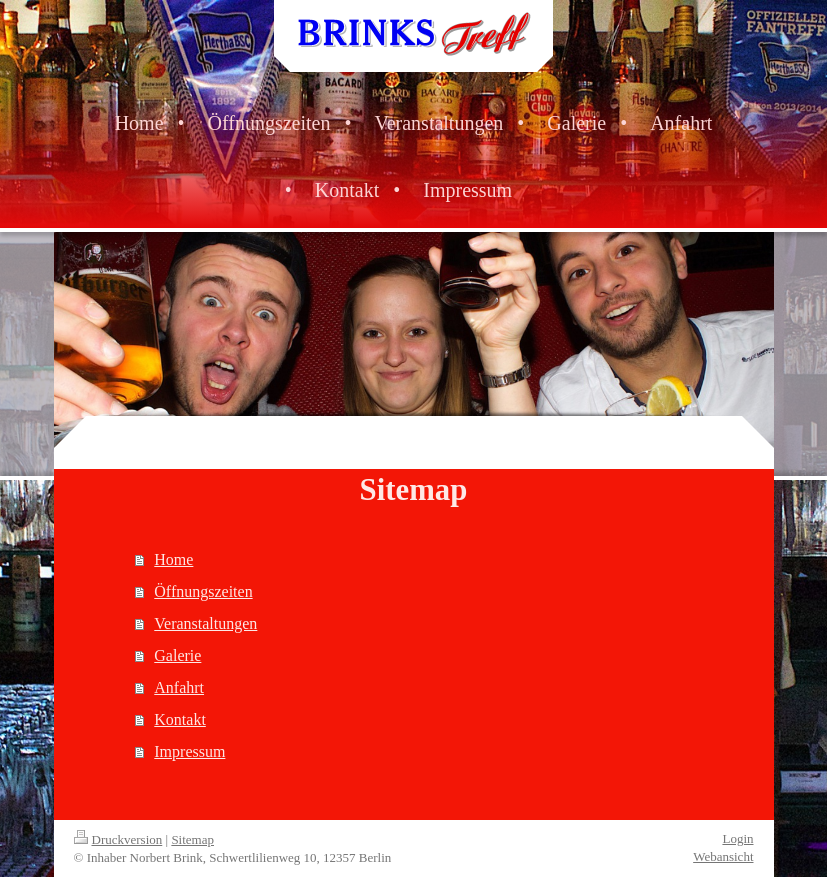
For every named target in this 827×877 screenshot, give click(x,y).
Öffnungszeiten (203, 591)
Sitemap (192, 839)
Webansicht (723, 856)
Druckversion (118, 839)
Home (173, 559)
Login (737, 838)
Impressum (189, 751)
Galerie (177, 655)
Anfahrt (179, 687)
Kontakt (180, 719)
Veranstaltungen (205, 623)
